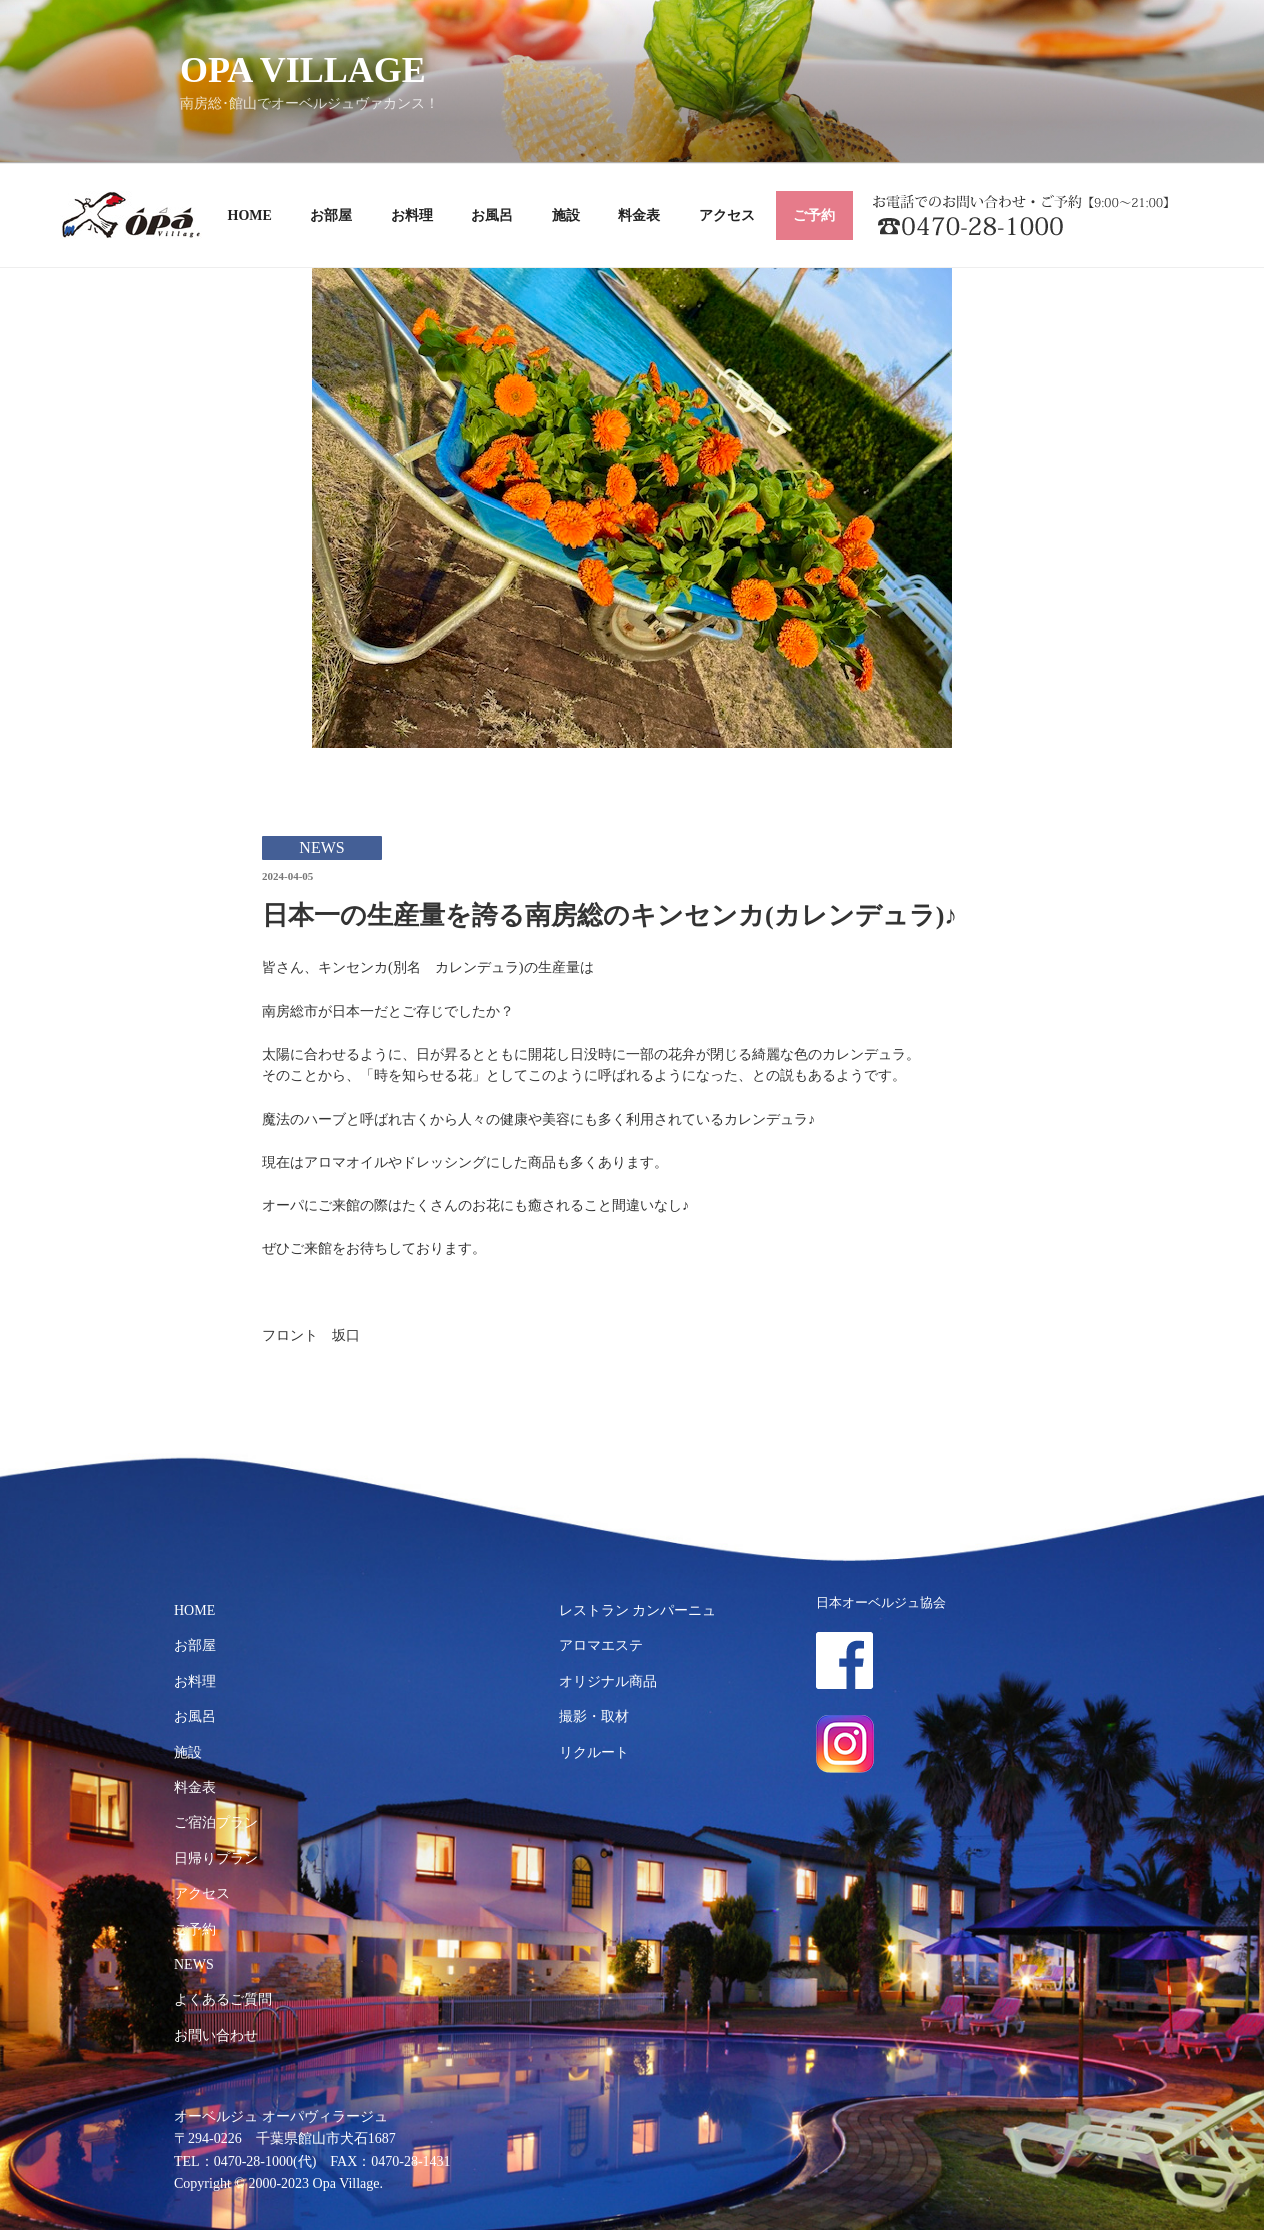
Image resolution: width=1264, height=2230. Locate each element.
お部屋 (331, 215)
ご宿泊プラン (216, 1822)
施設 (566, 215)
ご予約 (814, 215)
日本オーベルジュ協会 (881, 1603)
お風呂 (492, 215)
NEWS (194, 1964)
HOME (250, 215)
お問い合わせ (216, 2035)
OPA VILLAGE (303, 70)
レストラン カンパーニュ (638, 1610)
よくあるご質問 (223, 1999)
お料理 (412, 215)
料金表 (639, 215)
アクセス (727, 215)
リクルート (594, 1752)
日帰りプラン (216, 1858)
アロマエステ (601, 1645)
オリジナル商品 (608, 1681)
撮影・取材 (594, 1716)
